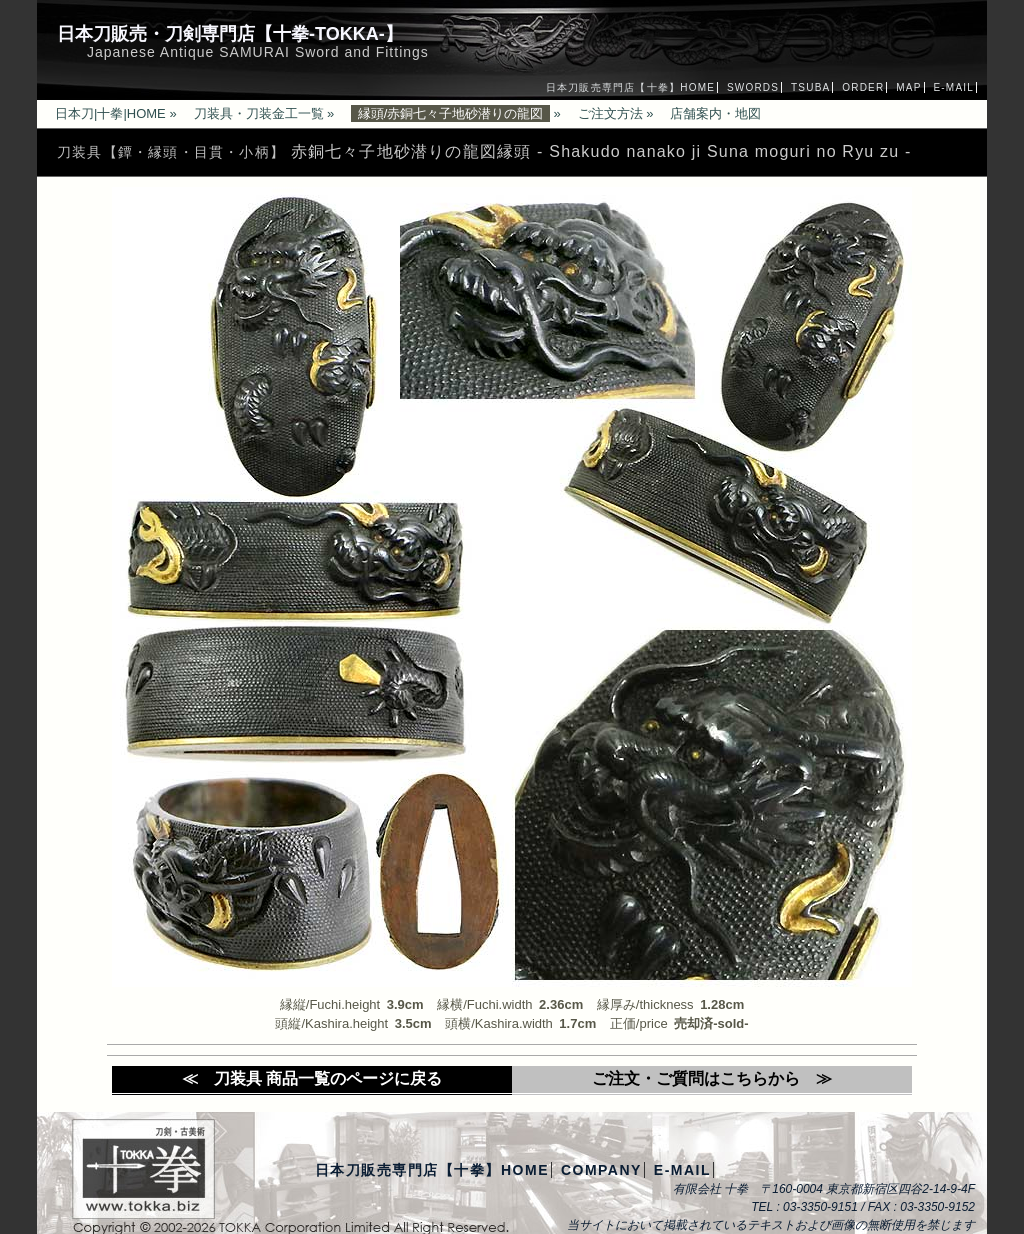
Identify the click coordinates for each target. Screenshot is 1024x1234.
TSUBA (810, 87)
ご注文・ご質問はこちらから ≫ (712, 1078)
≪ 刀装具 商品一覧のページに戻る (312, 1078)
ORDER (863, 87)
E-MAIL (953, 87)
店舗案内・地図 (715, 113)
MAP (908, 87)
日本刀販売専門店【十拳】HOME (630, 87)
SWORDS (753, 87)
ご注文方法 (610, 113)
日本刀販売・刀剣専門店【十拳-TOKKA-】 (230, 34)
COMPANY (601, 1170)
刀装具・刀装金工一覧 (259, 113)
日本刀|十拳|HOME (110, 113)
